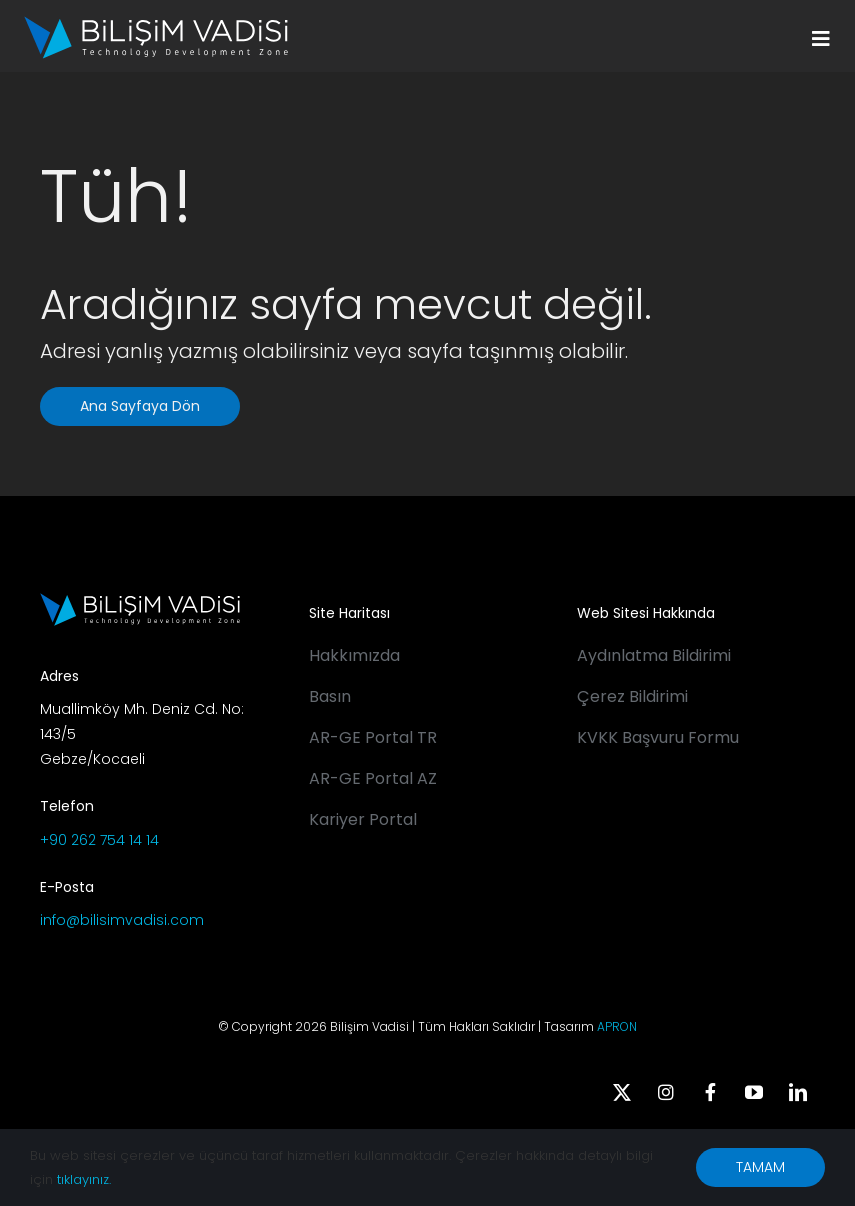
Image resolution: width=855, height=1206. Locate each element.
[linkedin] (798, 1092)
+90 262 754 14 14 (99, 840)
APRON (617, 1026)
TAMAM (760, 1167)
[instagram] (666, 1092)
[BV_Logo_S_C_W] (156, 23)
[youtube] (754, 1092)
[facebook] (710, 1092)
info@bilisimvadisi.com (122, 920)
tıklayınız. (84, 1179)
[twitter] (622, 1092)
